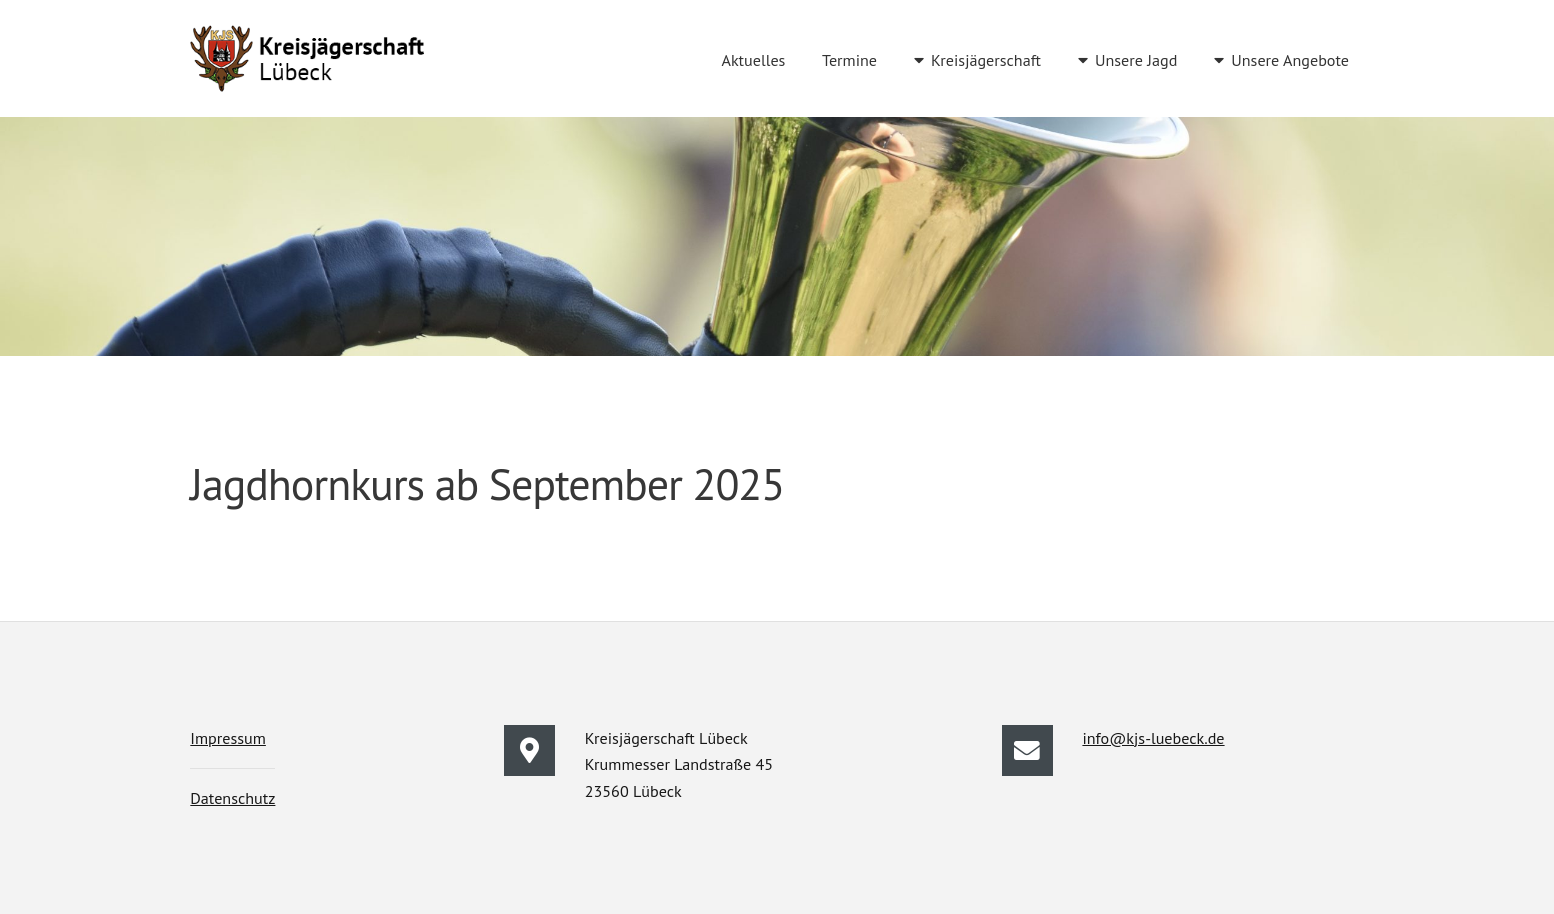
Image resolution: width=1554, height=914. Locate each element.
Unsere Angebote (1290, 60)
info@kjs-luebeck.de (1153, 738)
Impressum (228, 738)
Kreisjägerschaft (986, 60)
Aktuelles (753, 60)
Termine (849, 60)
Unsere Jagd (1136, 60)
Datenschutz (232, 798)
